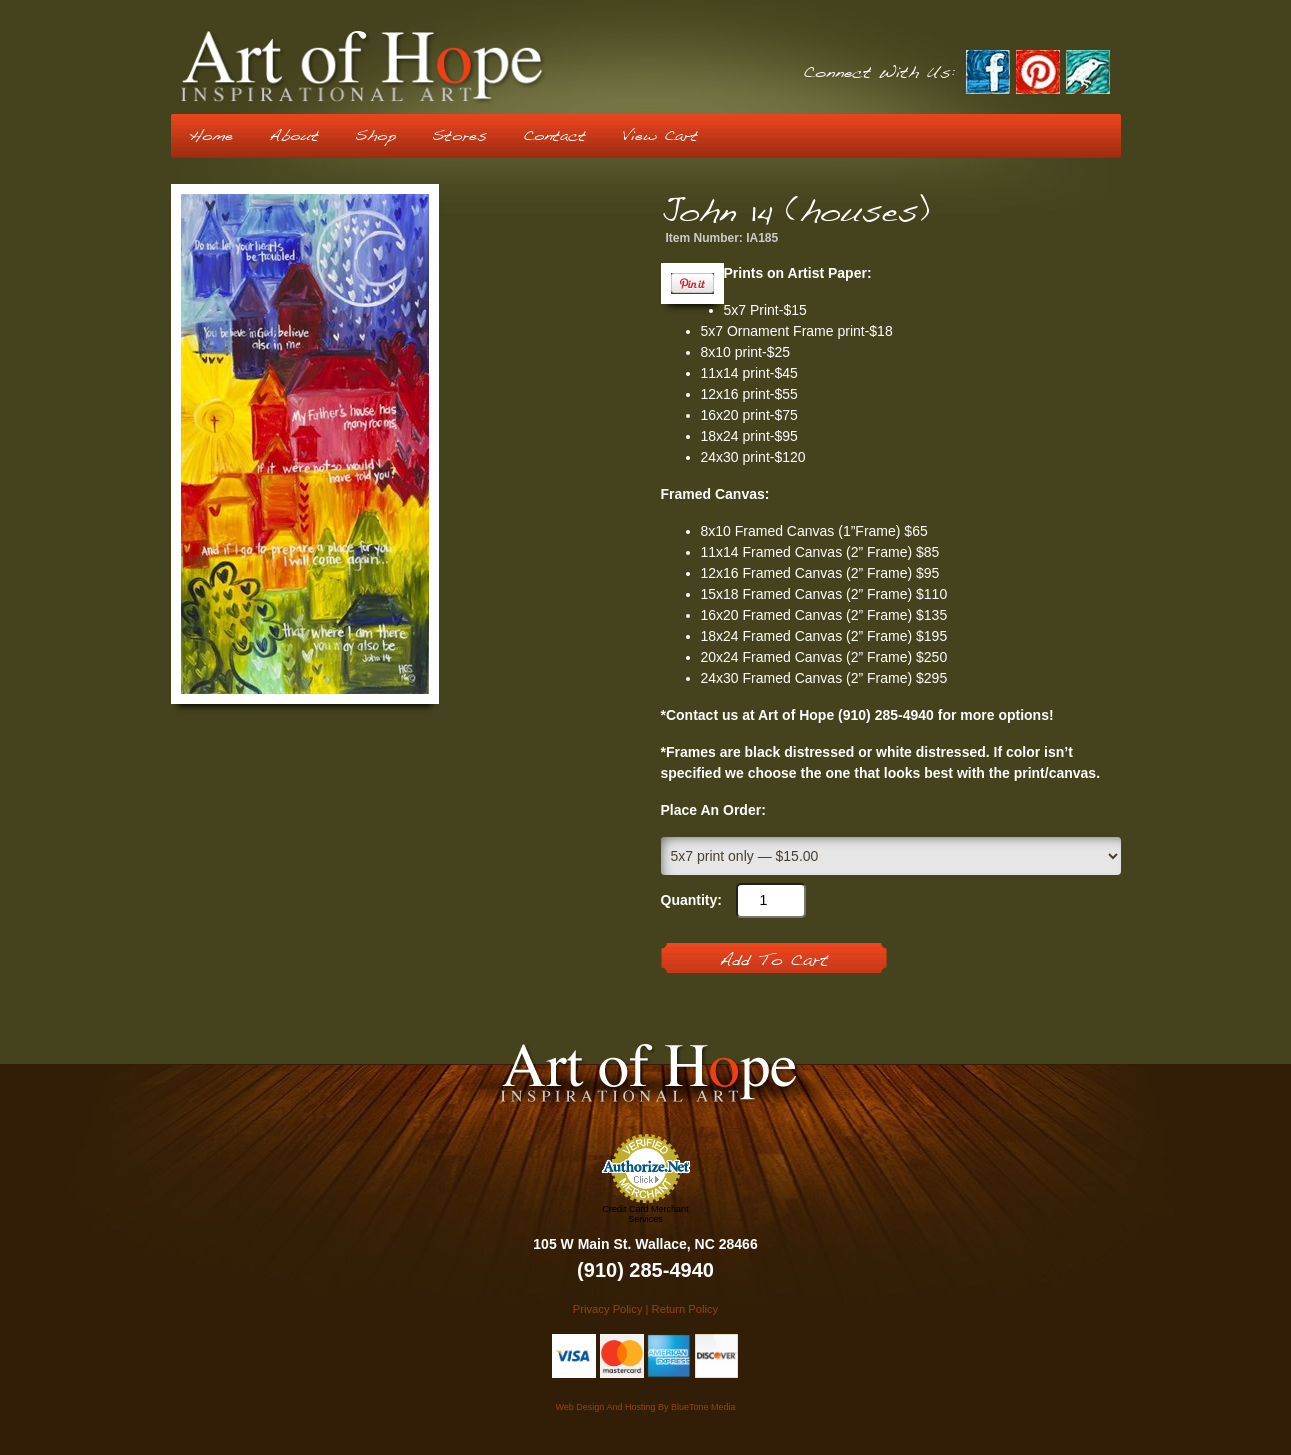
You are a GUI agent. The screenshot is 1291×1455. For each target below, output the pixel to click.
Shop (375, 136)
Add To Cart (773, 961)
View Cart (660, 136)
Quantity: (691, 900)
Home (211, 136)
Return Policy (685, 1309)
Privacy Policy (608, 1309)
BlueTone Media (703, 1407)
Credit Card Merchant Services (645, 1214)
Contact (554, 136)
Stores (459, 136)
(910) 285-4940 (645, 1270)
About (294, 136)
